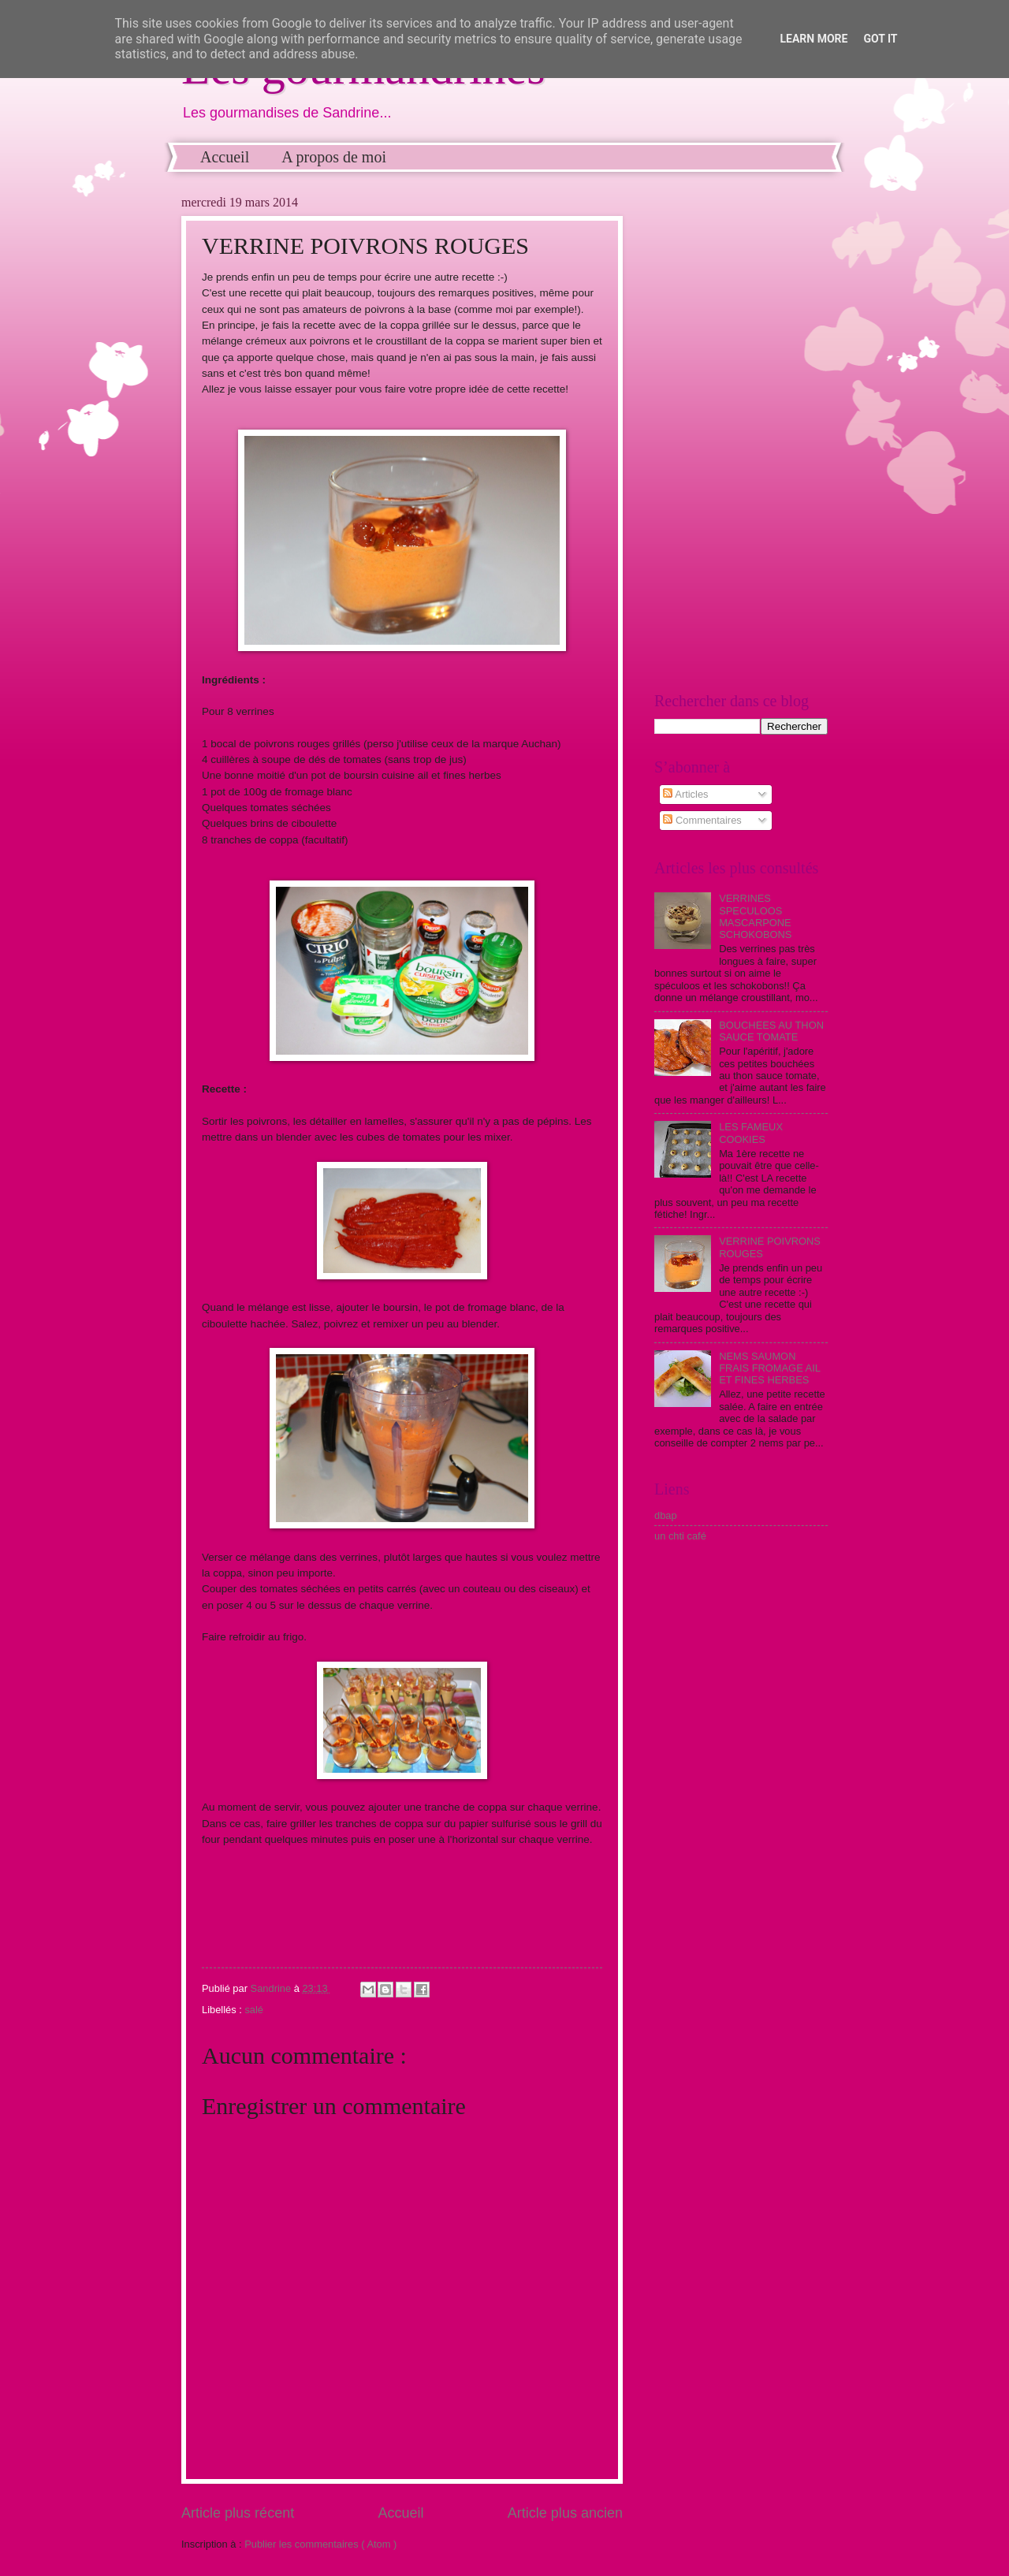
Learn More (813, 38)
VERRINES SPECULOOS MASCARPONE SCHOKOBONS (755, 916)
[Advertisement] (741, 431)
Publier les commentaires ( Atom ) (320, 2544)
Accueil (224, 157)
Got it (880, 38)
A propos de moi (333, 157)
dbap (665, 1515)
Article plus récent (237, 2513)
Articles (685, 794)
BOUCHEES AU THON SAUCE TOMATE (771, 1031)
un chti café (680, 1536)
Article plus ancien (565, 2513)
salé (253, 2010)
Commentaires (702, 820)
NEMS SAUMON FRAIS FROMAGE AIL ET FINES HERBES (769, 1368)
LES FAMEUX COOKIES (751, 1133)
